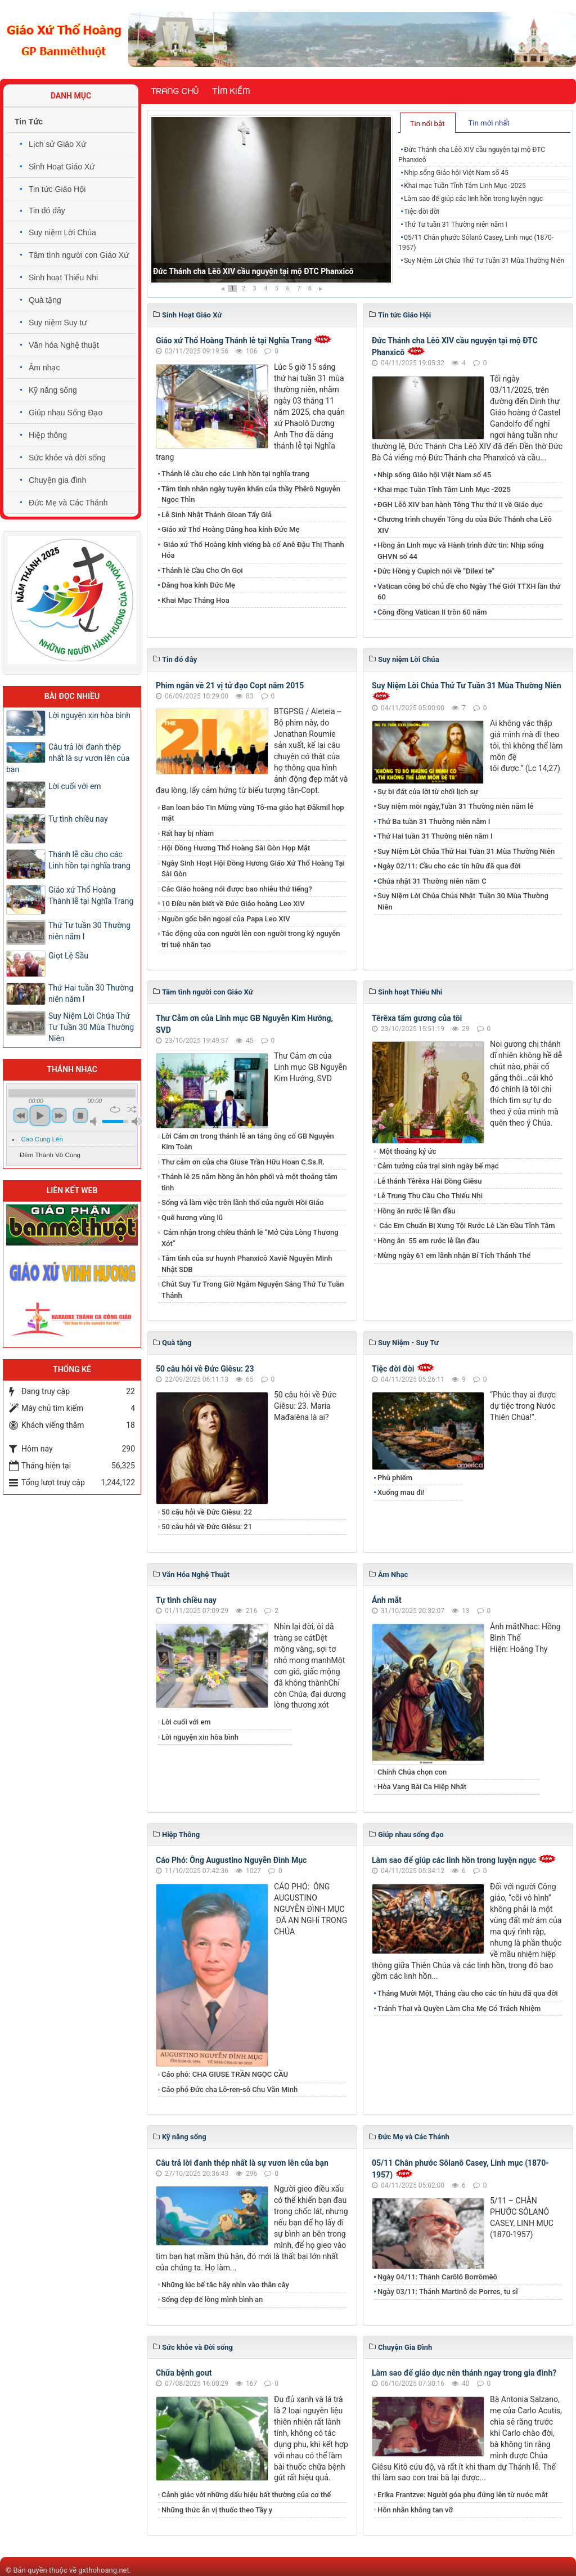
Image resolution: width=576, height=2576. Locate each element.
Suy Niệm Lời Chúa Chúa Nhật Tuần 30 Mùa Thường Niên (462, 901)
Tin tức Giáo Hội (57, 189)
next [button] (59, 1115)
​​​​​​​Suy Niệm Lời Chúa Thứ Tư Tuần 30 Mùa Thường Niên (91, 1027)
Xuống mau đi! (401, 1492)
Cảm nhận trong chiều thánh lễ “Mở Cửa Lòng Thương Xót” (250, 1238)
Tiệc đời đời (421, 212)
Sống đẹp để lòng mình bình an (212, 2299)
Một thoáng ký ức (406, 1151)
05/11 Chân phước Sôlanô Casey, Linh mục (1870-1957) (476, 243)
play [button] (40, 1115)
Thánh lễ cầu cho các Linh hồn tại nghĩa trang (235, 473)
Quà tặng (45, 299)
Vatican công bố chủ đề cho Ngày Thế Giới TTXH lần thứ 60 (468, 592)
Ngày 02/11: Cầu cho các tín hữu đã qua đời (448, 866)
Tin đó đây (47, 210)
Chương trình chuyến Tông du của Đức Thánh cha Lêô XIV (464, 525)
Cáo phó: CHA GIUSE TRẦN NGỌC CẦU (224, 2074)
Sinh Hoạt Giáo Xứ (61, 166)
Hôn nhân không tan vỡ (415, 2510)
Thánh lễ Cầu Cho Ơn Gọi (202, 570)
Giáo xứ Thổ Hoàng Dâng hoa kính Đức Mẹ (230, 529)
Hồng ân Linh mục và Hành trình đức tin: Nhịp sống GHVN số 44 (460, 551)
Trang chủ (175, 91)
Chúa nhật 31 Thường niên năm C (432, 881)
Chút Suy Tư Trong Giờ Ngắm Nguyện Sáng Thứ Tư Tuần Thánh (252, 1290)
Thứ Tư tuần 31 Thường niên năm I (455, 225)
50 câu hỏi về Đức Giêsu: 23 (205, 1368)
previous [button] (21, 1115)
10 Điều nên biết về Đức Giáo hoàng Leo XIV (233, 903)
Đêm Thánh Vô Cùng (50, 1155)
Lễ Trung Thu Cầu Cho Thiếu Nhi (430, 1195)
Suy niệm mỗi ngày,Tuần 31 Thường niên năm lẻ (455, 806)
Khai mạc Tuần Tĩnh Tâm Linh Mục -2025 (465, 186)
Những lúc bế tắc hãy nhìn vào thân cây (225, 2285)
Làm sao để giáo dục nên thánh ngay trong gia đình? (464, 2372)
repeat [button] (115, 1109)
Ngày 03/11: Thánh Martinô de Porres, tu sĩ (447, 2291)
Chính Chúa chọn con (412, 1772)
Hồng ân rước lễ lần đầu (416, 1211)
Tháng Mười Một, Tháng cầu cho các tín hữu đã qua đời (467, 1993)
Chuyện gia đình (57, 480)
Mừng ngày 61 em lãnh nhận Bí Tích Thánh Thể (453, 1255)
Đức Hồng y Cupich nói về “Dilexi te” (435, 571)
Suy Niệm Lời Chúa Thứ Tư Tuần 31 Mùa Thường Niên (484, 261)
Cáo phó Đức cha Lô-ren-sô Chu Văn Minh (229, 2089)
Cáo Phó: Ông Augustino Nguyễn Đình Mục (231, 1860)
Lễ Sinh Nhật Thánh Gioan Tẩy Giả (216, 514)
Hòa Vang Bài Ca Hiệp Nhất (421, 1786)
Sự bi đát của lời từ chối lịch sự (427, 791)
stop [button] (80, 1115)
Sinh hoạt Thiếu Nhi (63, 277)
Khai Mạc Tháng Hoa (195, 600)
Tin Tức (29, 121)
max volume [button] (137, 1121)
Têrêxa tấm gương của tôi (417, 1018)
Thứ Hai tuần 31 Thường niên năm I (435, 836)
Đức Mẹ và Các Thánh (68, 502)
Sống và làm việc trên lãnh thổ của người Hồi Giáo (242, 1202)
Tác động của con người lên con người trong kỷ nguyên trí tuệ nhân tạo (250, 939)
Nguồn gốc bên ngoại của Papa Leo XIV (225, 919)
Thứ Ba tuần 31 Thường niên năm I (433, 821)
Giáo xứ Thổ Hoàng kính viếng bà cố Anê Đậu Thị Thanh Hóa (252, 550)
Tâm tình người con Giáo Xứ (79, 254)
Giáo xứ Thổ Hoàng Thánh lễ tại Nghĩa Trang (234, 340)
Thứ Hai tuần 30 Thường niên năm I (90, 993)
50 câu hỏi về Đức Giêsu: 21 (206, 1526)
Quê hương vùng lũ (192, 1217)
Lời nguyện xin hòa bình (199, 1737)
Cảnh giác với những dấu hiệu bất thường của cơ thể (248, 2494)
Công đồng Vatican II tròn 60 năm (432, 612)
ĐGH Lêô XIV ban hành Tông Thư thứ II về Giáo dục (460, 504)
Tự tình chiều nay (186, 1600)
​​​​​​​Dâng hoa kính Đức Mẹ (198, 585)
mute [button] (95, 1121)
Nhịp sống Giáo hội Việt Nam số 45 (456, 173)
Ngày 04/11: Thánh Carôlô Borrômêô (437, 2277)
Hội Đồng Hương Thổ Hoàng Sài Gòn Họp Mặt (235, 848)
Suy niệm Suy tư (58, 322)
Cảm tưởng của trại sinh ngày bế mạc (438, 1166)
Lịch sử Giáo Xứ (57, 144)
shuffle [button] (132, 1109)
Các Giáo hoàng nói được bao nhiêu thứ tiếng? (236, 889)
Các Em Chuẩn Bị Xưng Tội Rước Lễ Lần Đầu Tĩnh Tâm (466, 1225)
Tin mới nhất (488, 123)
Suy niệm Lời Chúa (62, 232)
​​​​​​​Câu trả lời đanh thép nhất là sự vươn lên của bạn (242, 2162)
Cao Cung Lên (42, 1139)
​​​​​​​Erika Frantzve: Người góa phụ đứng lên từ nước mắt (462, 2494)
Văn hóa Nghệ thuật (64, 345)
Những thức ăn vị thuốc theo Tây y (216, 2510)
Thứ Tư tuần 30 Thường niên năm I (89, 931)
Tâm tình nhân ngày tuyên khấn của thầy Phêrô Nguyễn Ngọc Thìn (250, 494)
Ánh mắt (387, 1600)
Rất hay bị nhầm (187, 833)
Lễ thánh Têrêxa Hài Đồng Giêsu (429, 1181)
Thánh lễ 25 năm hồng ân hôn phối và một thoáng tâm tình (249, 1182)
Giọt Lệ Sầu (68, 955)
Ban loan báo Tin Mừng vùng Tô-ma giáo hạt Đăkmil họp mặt (252, 813)
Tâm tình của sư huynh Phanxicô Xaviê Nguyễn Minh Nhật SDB (246, 1264)
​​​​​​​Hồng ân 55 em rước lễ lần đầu (428, 1241)
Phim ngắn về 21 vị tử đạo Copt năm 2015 (230, 685)
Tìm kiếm (231, 91)
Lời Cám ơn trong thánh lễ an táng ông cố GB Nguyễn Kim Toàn (247, 1142)
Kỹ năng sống (53, 390)
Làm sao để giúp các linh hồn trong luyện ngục (473, 199)
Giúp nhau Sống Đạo (65, 412)
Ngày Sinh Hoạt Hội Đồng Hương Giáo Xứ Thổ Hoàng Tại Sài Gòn (253, 869)
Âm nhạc (44, 367)
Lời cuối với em (186, 1722)
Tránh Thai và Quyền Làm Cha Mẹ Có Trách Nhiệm (459, 2008)
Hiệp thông (48, 435)
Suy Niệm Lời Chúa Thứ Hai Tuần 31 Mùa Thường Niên (466, 851)
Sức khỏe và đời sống (67, 457)
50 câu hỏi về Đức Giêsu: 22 (206, 1512)
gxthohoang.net (103, 2570)
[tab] (428, 123)
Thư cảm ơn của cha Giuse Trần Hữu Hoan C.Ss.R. (243, 1162)
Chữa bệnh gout (184, 2372)
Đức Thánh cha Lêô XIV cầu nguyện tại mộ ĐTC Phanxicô (253, 271)
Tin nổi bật (427, 123)
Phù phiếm (394, 1477)
